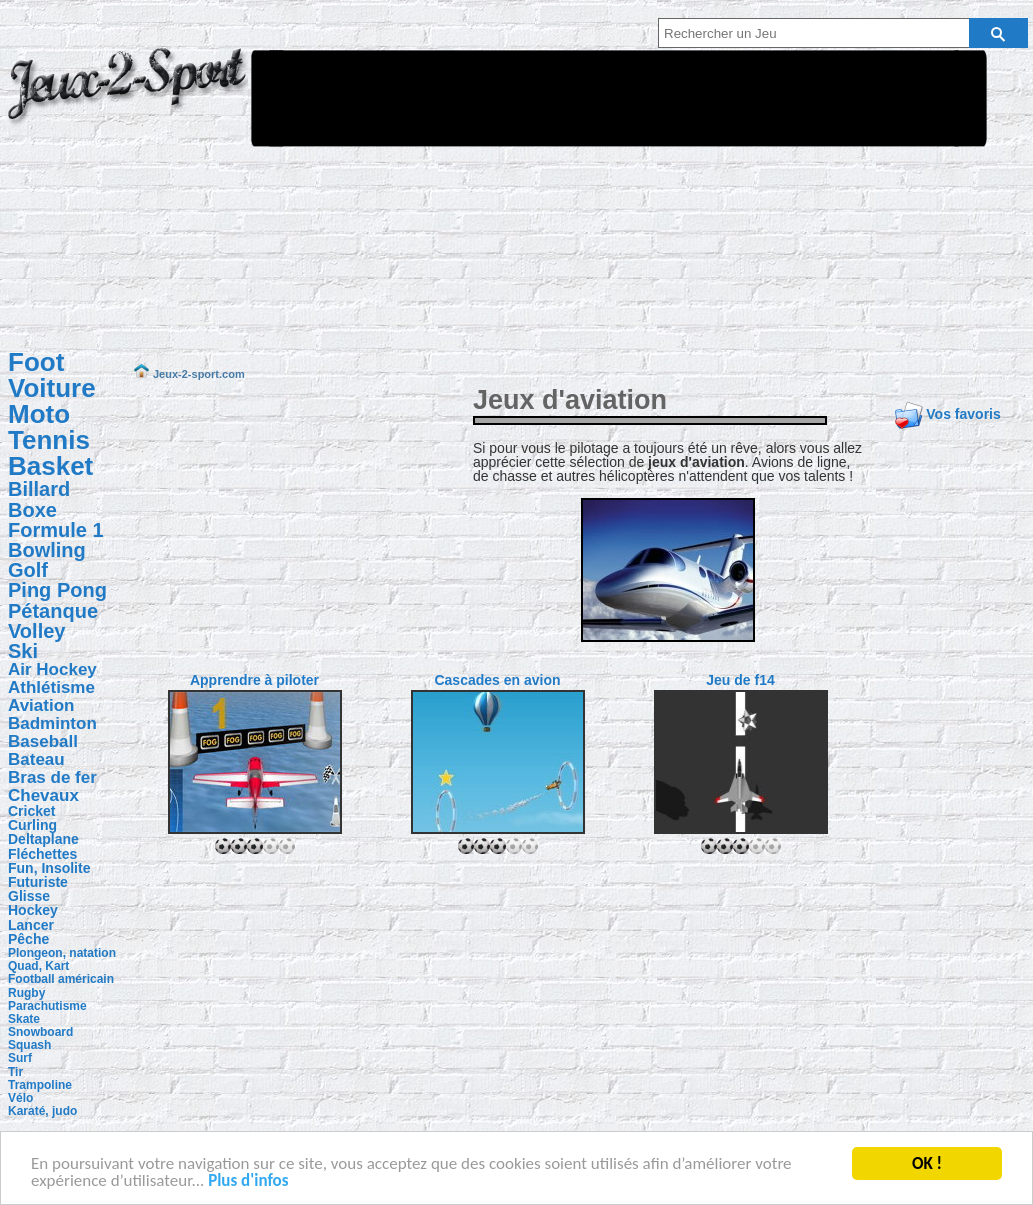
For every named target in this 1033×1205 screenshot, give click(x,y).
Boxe (32, 510)
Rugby (26, 993)
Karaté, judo (42, 1111)
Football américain (61, 979)
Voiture (52, 388)
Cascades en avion (497, 680)
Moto (39, 414)
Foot (36, 362)
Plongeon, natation (62, 953)
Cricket (31, 811)
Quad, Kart (38, 966)
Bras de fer (52, 777)
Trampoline (40, 1085)
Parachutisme (47, 1006)
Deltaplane (43, 839)
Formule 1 (56, 530)
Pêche (28, 939)
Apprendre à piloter (254, 680)
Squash (29, 1045)
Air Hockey (52, 669)
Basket (50, 466)
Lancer (31, 925)
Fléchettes (42, 854)
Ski (23, 651)
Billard (39, 489)
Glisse (29, 896)
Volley (36, 631)
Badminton (52, 723)
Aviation (41, 705)
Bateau (36, 759)
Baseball (43, 741)
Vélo (20, 1098)
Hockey (33, 910)
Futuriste (38, 882)
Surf (20, 1058)
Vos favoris (963, 414)
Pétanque (53, 611)
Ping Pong (57, 590)
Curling (32, 825)
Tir (15, 1072)
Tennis (49, 440)
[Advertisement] (502, 193)
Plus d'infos (248, 1182)
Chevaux (43, 795)
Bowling (47, 550)
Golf (28, 570)
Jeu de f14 (740, 680)
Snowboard (40, 1032)
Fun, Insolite (49, 868)
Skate (24, 1019)
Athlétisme (51, 687)
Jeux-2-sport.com (128, 98)
